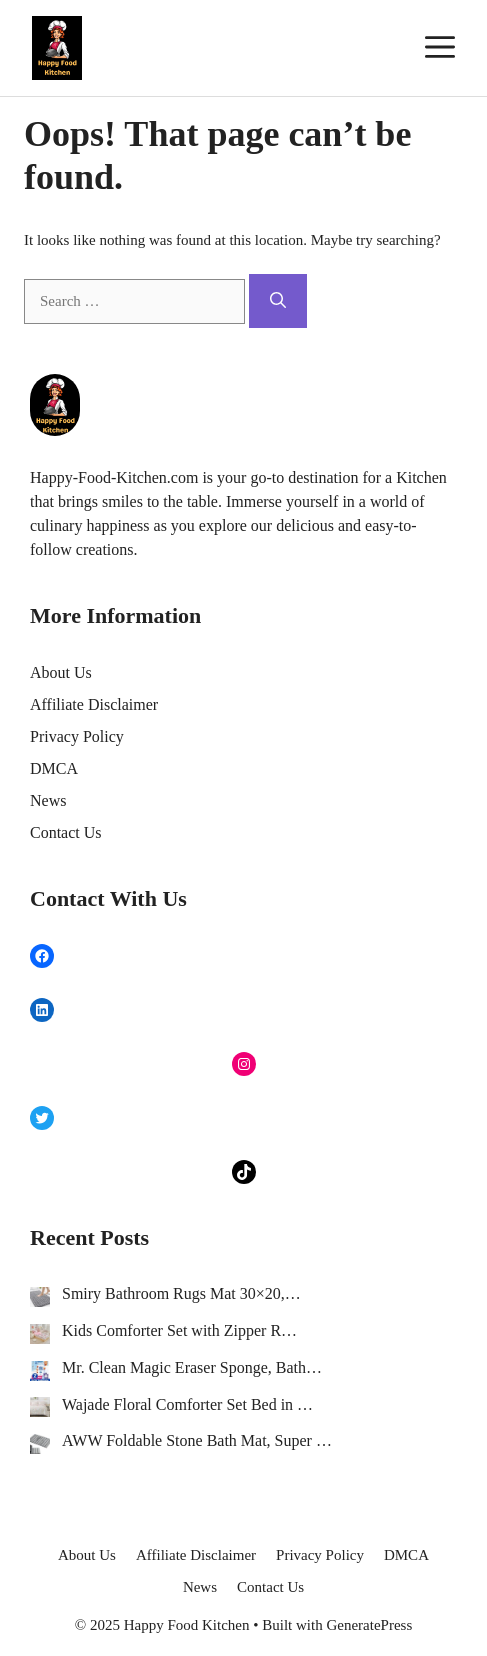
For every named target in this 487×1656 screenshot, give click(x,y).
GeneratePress (369, 1625)
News (48, 800)
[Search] (278, 301)
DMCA (54, 768)
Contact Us (66, 832)
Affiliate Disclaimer (94, 704)
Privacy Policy (77, 736)
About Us (61, 672)
